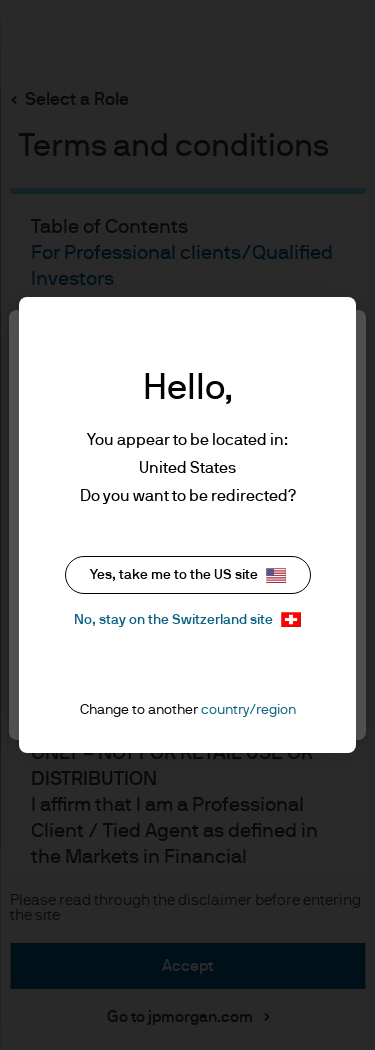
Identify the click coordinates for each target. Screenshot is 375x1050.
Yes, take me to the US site (188, 575)
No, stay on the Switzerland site (187, 619)
